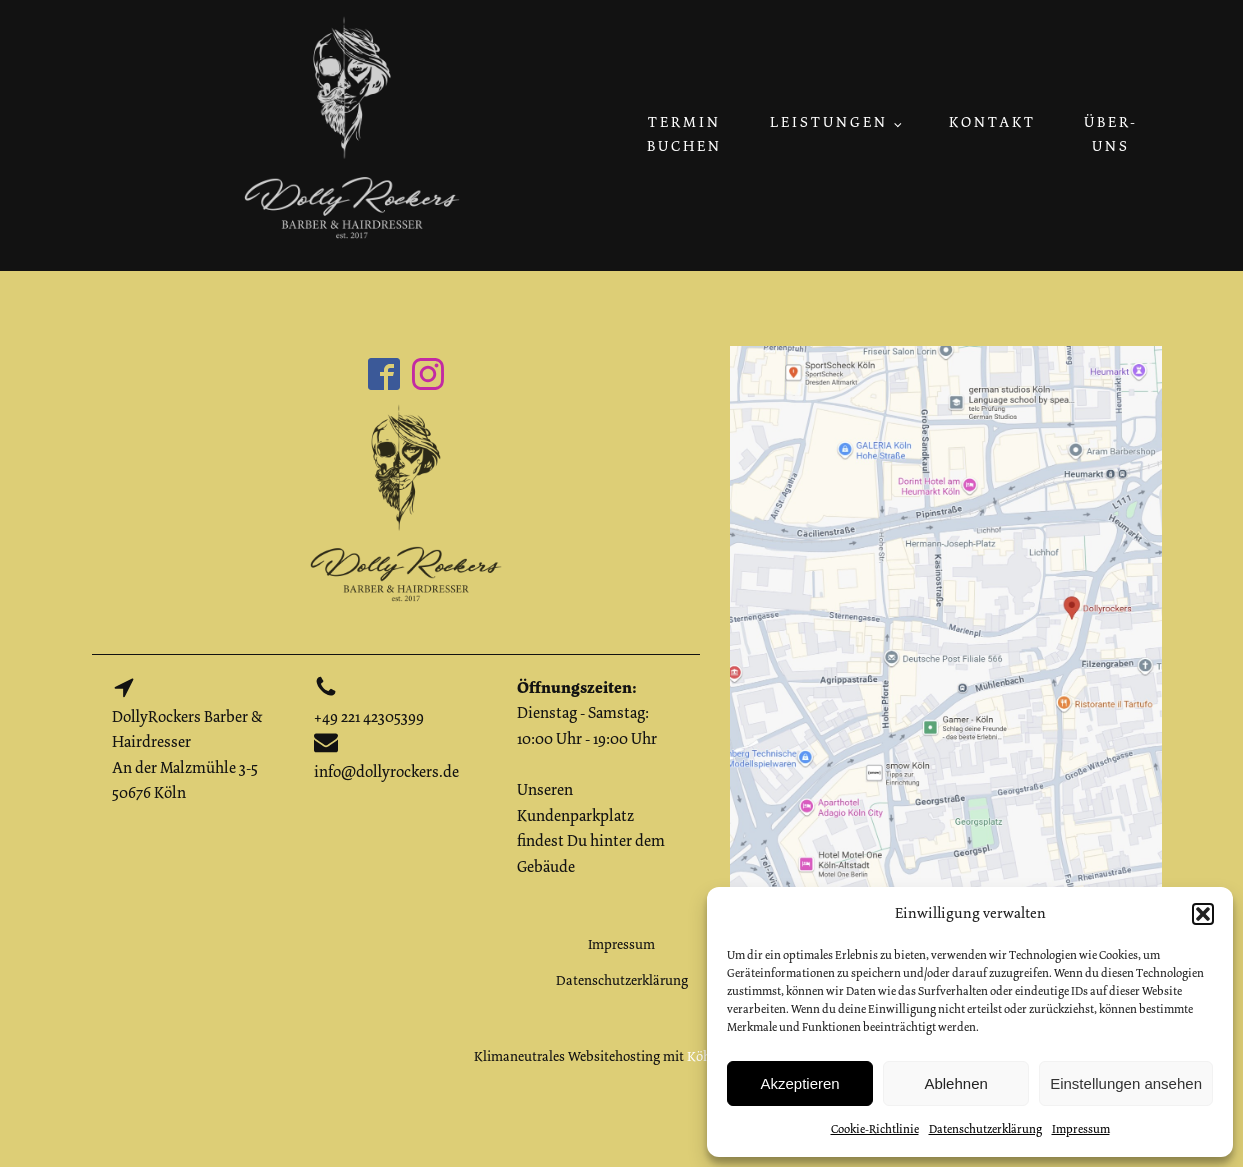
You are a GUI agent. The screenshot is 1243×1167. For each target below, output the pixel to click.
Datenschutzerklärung (985, 1129)
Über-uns (1111, 134)
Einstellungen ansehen (1126, 1083)
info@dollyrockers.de (386, 772)
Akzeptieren (799, 1083)
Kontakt (992, 122)
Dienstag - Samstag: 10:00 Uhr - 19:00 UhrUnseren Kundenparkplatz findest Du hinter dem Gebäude (591, 777)
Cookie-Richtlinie (875, 1129)
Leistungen (829, 122)
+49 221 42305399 (369, 717)
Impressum (1081, 1129)
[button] (1203, 914)
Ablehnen (955, 1083)
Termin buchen (684, 134)
